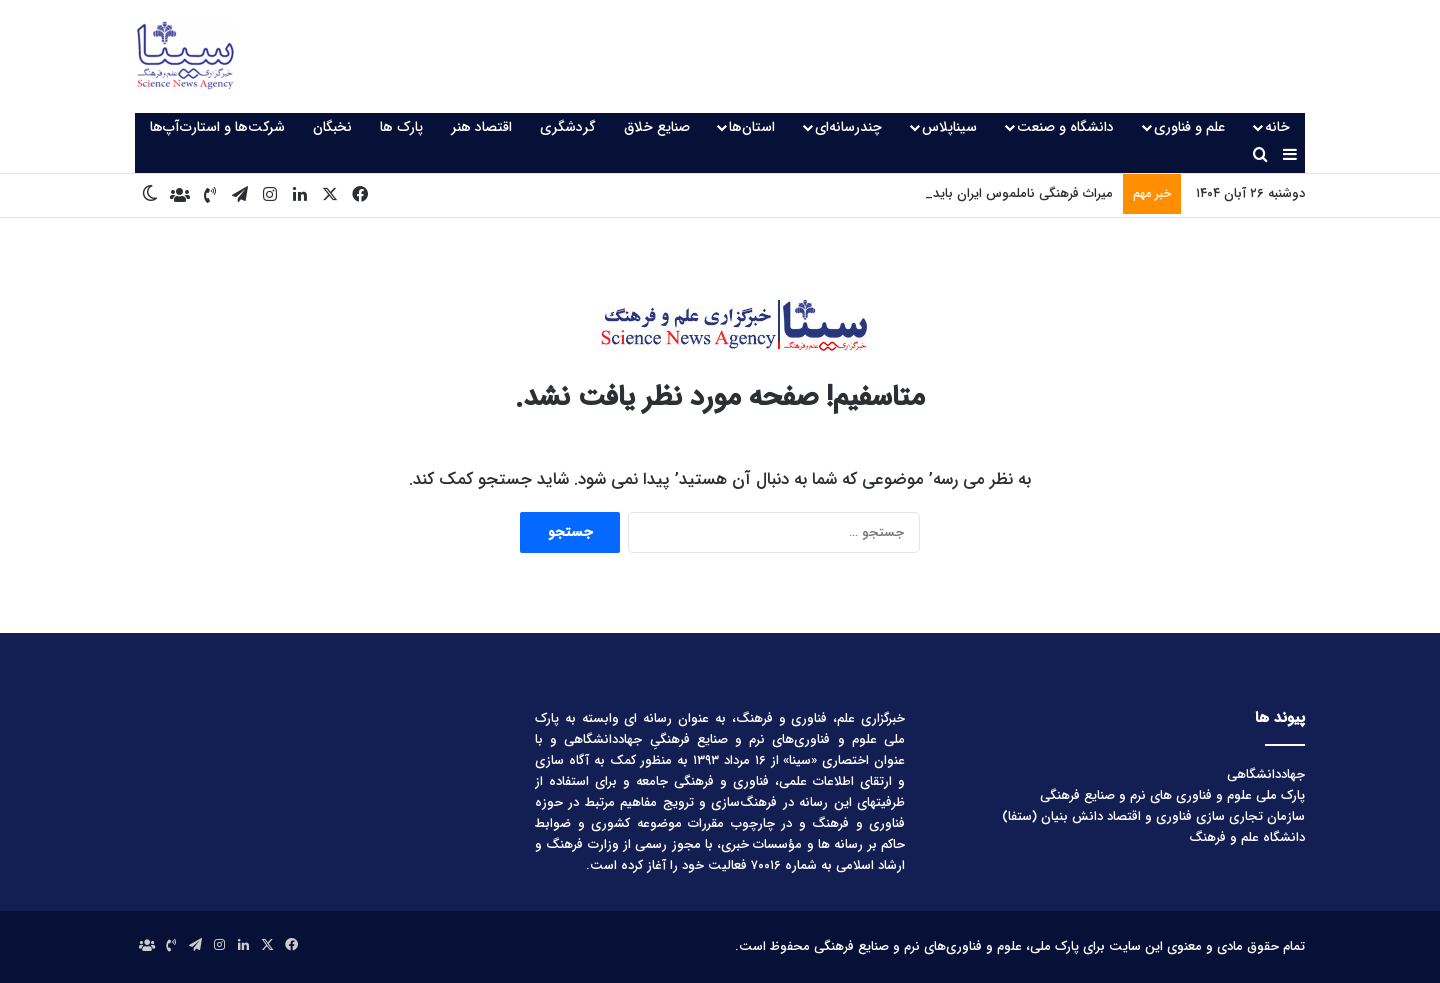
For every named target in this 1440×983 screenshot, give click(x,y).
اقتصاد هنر (481, 127)
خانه (1277, 127)
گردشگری (568, 127)
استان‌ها (752, 127)
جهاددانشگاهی (1266, 774)
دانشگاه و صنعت (1065, 127)
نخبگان (332, 127)
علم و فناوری (1189, 127)
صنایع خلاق (657, 127)
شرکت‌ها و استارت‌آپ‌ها (217, 127)
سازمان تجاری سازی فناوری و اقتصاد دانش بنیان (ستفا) (1153, 816)
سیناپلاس (949, 127)
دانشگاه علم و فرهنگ (1247, 837)
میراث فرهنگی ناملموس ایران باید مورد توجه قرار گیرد (970, 193)
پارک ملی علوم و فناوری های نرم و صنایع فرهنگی (1172, 795)
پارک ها (401, 127)
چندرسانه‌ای (848, 127)
